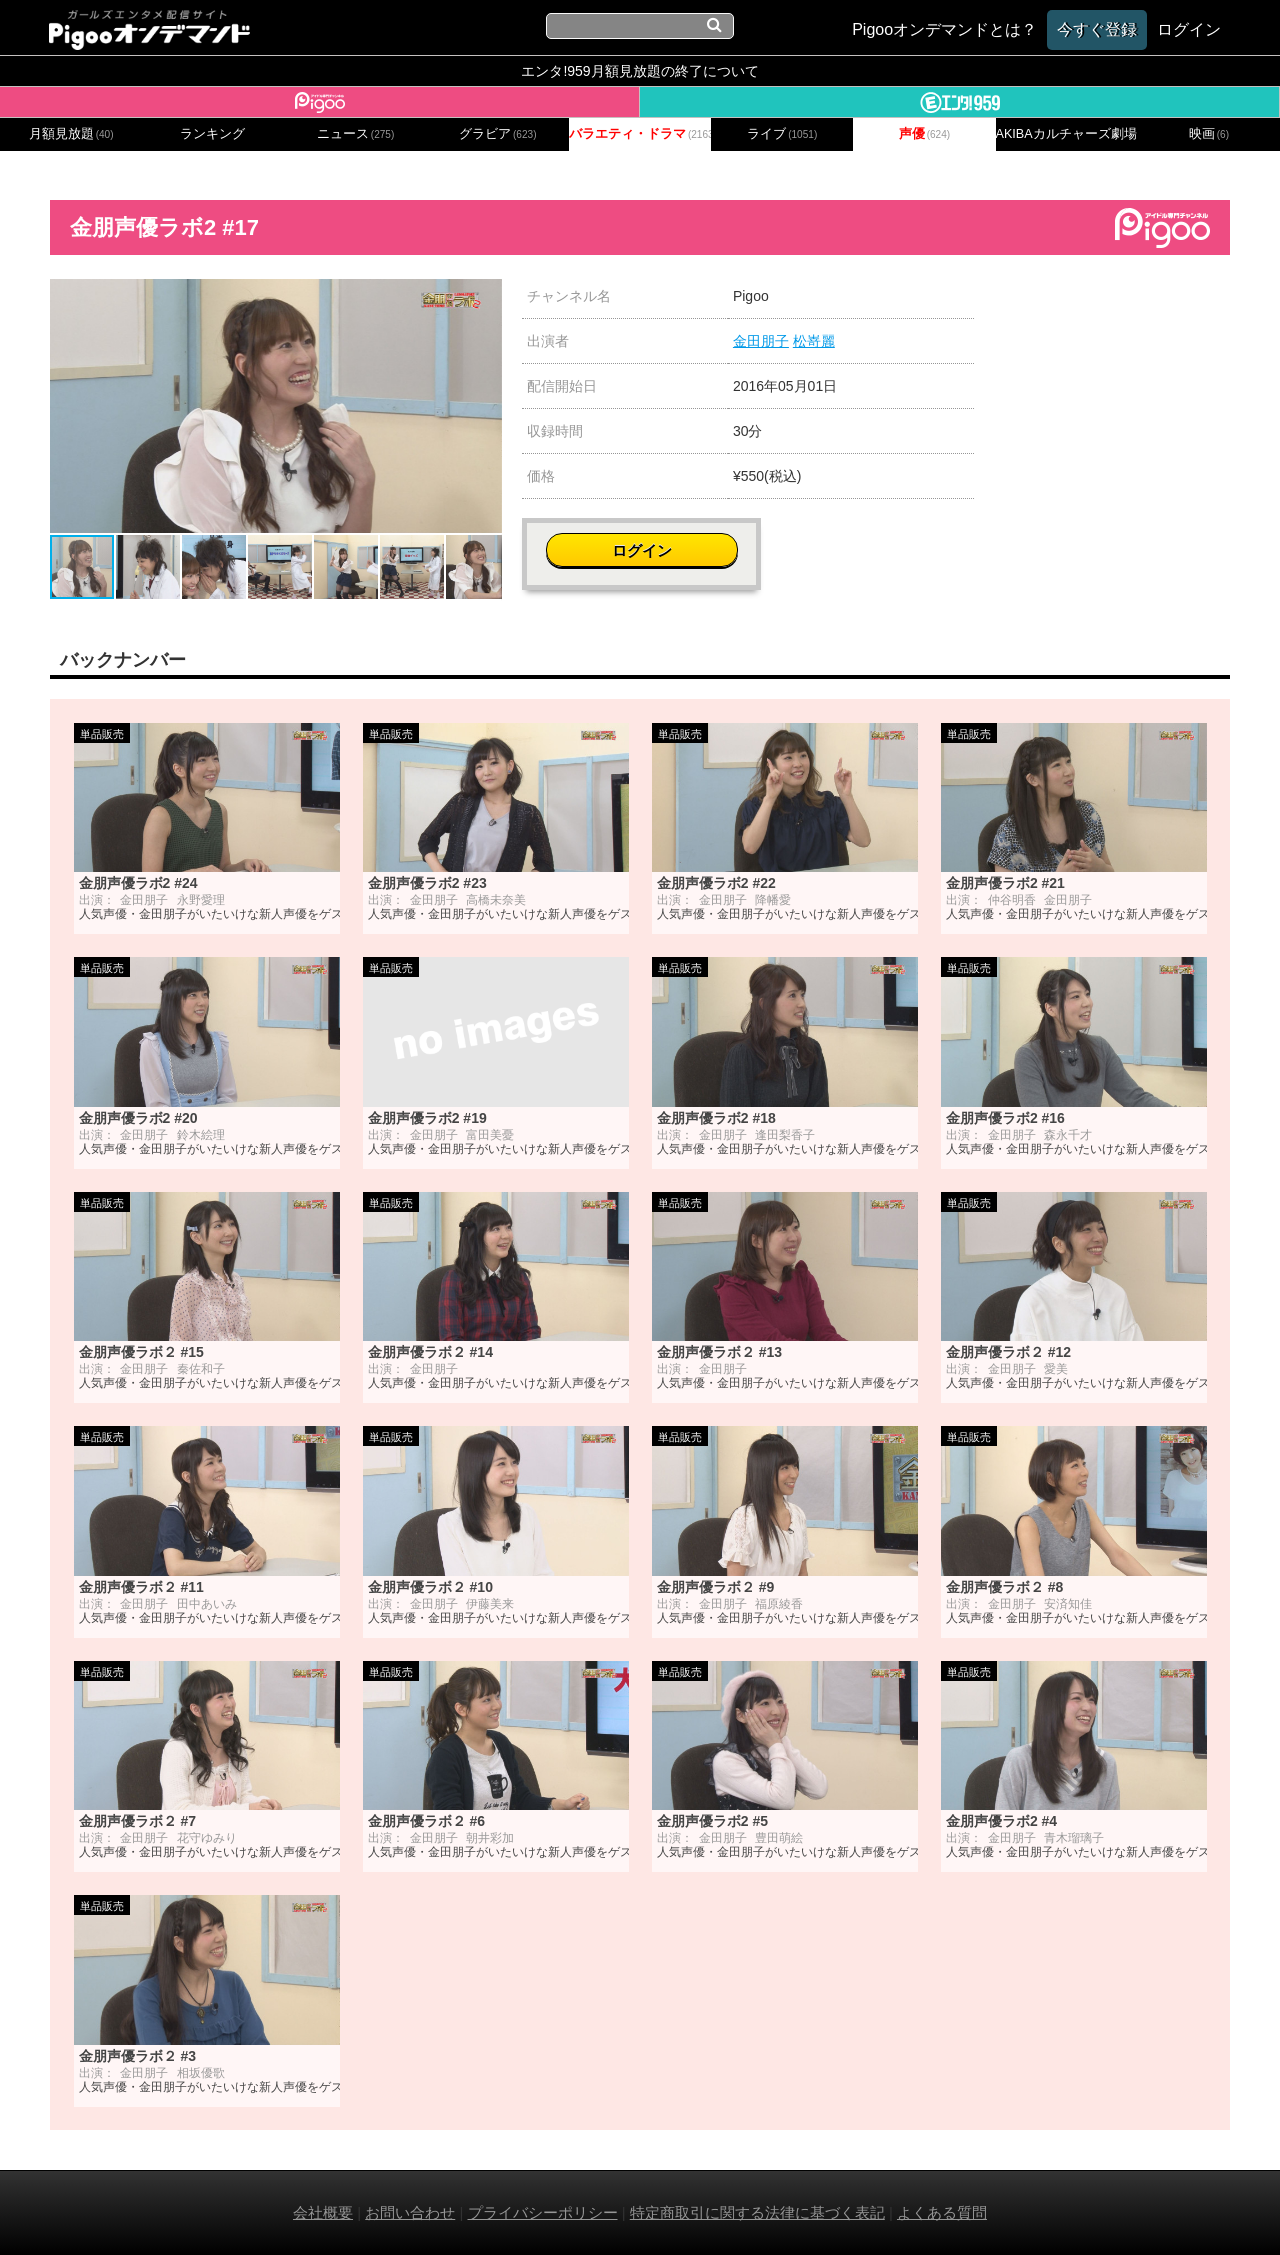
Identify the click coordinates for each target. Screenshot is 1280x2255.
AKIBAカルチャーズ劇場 (1067, 134)
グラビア (498, 134)
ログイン (1112, 306)
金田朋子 (761, 341)
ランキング (212, 134)
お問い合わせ (410, 2212)
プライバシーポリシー (543, 2212)
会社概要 (323, 2212)
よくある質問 (942, 2212)
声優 (925, 134)
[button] (484, 297)
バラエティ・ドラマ (640, 134)
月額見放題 (71, 134)
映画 (1209, 134)
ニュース (356, 134)
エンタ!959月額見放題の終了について (639, 71)
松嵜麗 (814, 341)
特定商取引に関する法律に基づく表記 (757, 2212)
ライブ (782, 134)
